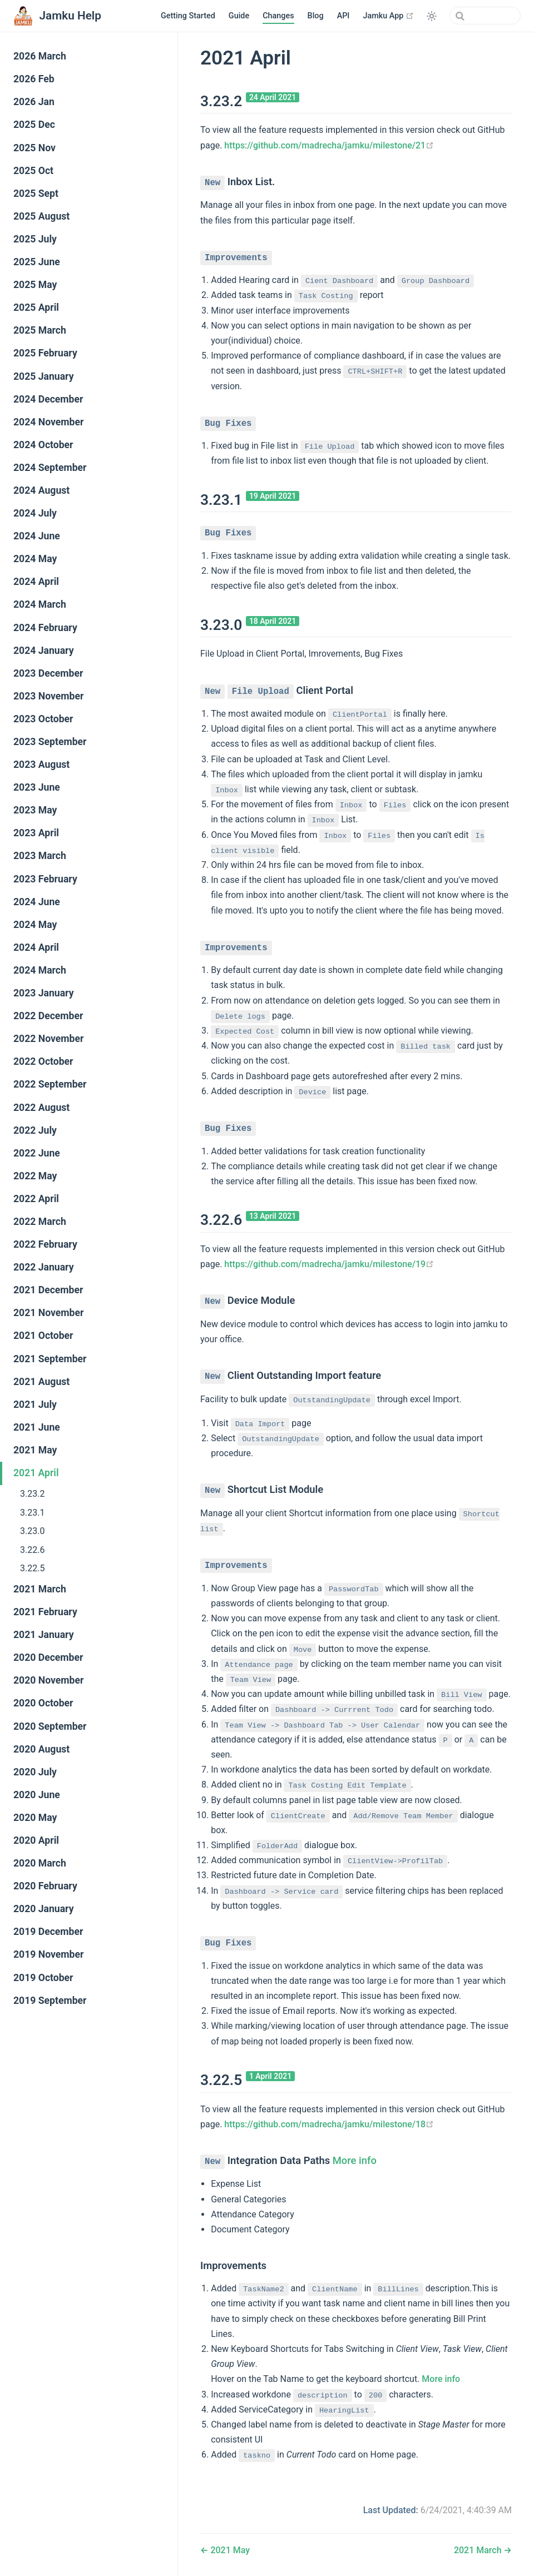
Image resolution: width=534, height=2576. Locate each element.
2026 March (39, 56)
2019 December (48, 1931)
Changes (278, 16)
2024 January (43, 650)
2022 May (35, 1176)
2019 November (48, 1954)
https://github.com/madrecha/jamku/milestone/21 (329, 145)
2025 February (45, 353)
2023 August (41, 764)
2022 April (36, 1198)
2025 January (43, 376)
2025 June (36, 261)
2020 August (41, 1749)
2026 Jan (34, 101)
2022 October (43, 1061)
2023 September (50, 741)
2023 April (36, 832)
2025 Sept (35, 193)
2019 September (50, 2000)
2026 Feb (34, 79)
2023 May (35, 810)
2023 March (39, 855)
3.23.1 (32, 1512)
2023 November (48, 696)
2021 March (39, 1589)
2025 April (36, 307)
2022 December (48, 1015)
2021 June (36, 1427)
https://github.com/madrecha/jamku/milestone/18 (329, 2113)
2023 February (45, 879)
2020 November (48, 1680)
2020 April (36, 1840)
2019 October (43, 1977)
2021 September (50, 1358)
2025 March (39, 330)
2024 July (35, 513)
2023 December (48, 673)
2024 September (50, 467)
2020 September (50, 1726)
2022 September (50, 1084)
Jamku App (388, 16)
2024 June (36, 536)
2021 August (41, 1381)
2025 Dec (34, 124)
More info (355, 2150)
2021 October (43, 1335)
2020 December (48, 1657)
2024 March (39, 604)
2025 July (35, 239)
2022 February (45, 1244)
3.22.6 (32, 1550)
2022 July (35, 1130)
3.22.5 (32, 1568)
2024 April (36, 581)
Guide (239, 16)
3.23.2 (32, 1493)
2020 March (39, 1863)
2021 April (35, 1472)
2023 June (36, 787)
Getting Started (188, 16)
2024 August (41, 490)
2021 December (48, 1290)
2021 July (35, 1404)
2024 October (43, 444)
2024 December (48, 399)
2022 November (48, 1038)
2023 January (43, 993)
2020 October (43, 1703)
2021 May (35, 1450)
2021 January (43, 1634)
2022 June (36, 1153)
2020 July (35, 1772)
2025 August (41, 216)
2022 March (39, 1221)
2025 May (35, 284)
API (343, 16)
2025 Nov (34, 147)
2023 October (43, 718)
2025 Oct (33, 170)
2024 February (45, 627)
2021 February (45, 1611)
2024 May (35, 558)
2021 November (48, 1312)
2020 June (36, 1794)
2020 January (43, 1908)
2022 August (41, 1107)
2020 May (35, 1817)
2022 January (43, 1267)
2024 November (48, 422)
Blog (316, 16)
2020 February (45, 1886)
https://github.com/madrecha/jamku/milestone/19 (329, 1258)
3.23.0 (32, 1531)
